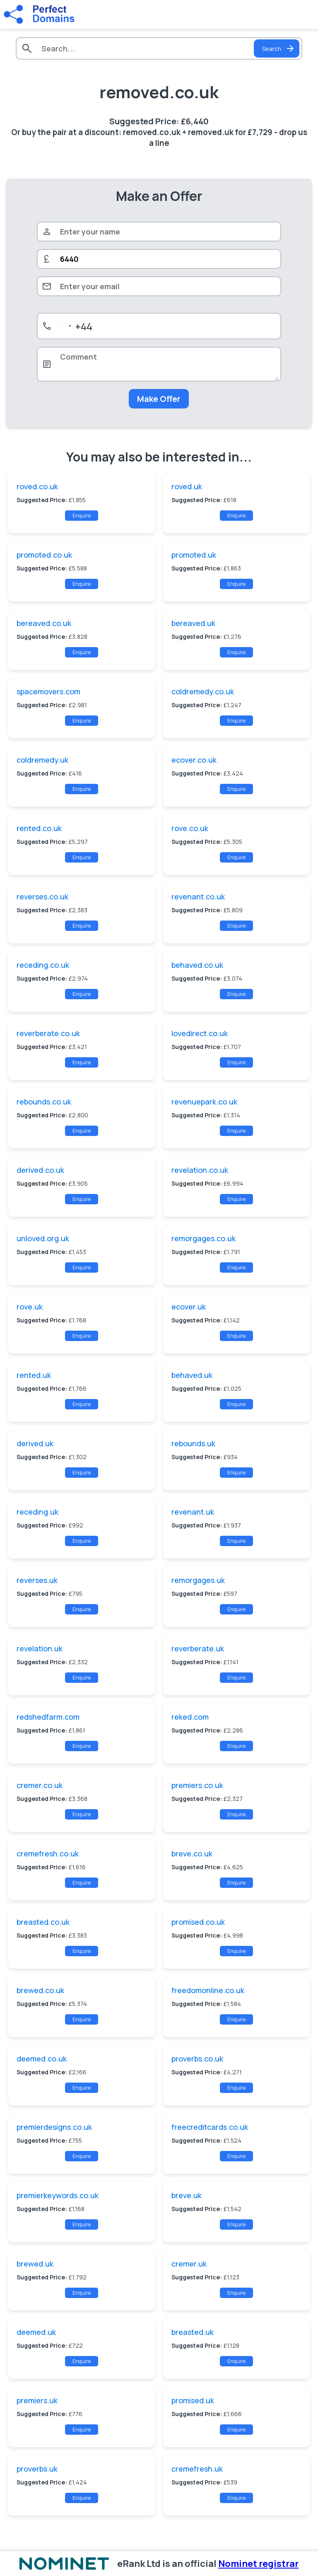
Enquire (81, 515)
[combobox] (74, 326)
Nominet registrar (258, 2563)
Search (278, 48)
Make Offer (159, 398)
